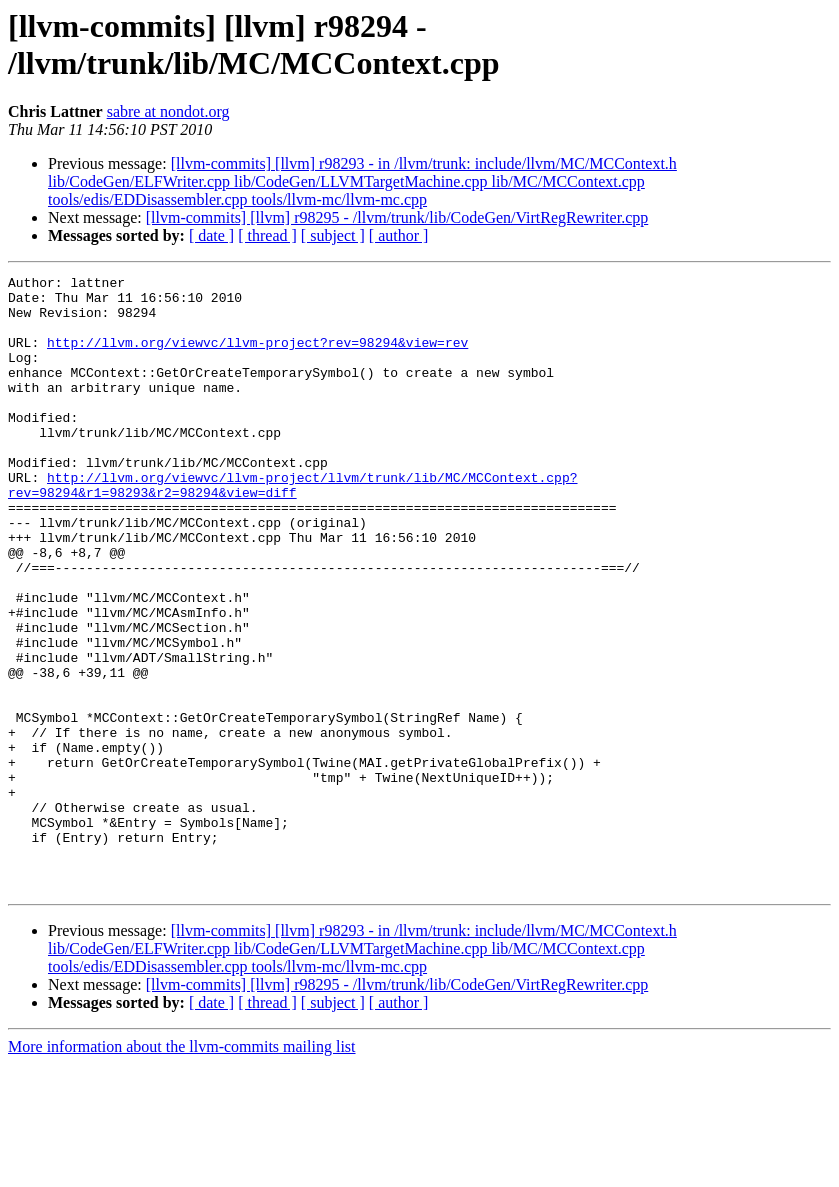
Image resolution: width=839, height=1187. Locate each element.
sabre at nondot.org (168, 111)
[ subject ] (333, 235)
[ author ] (399, 235)
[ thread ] (267, 235)
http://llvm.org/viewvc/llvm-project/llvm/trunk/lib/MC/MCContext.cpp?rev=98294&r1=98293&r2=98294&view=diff (292, 528)
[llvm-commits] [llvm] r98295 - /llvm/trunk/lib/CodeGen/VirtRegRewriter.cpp (397, 217)
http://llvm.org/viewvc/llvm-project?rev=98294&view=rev (257, 357)
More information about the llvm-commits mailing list (182, 1169)
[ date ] (211, 235)
